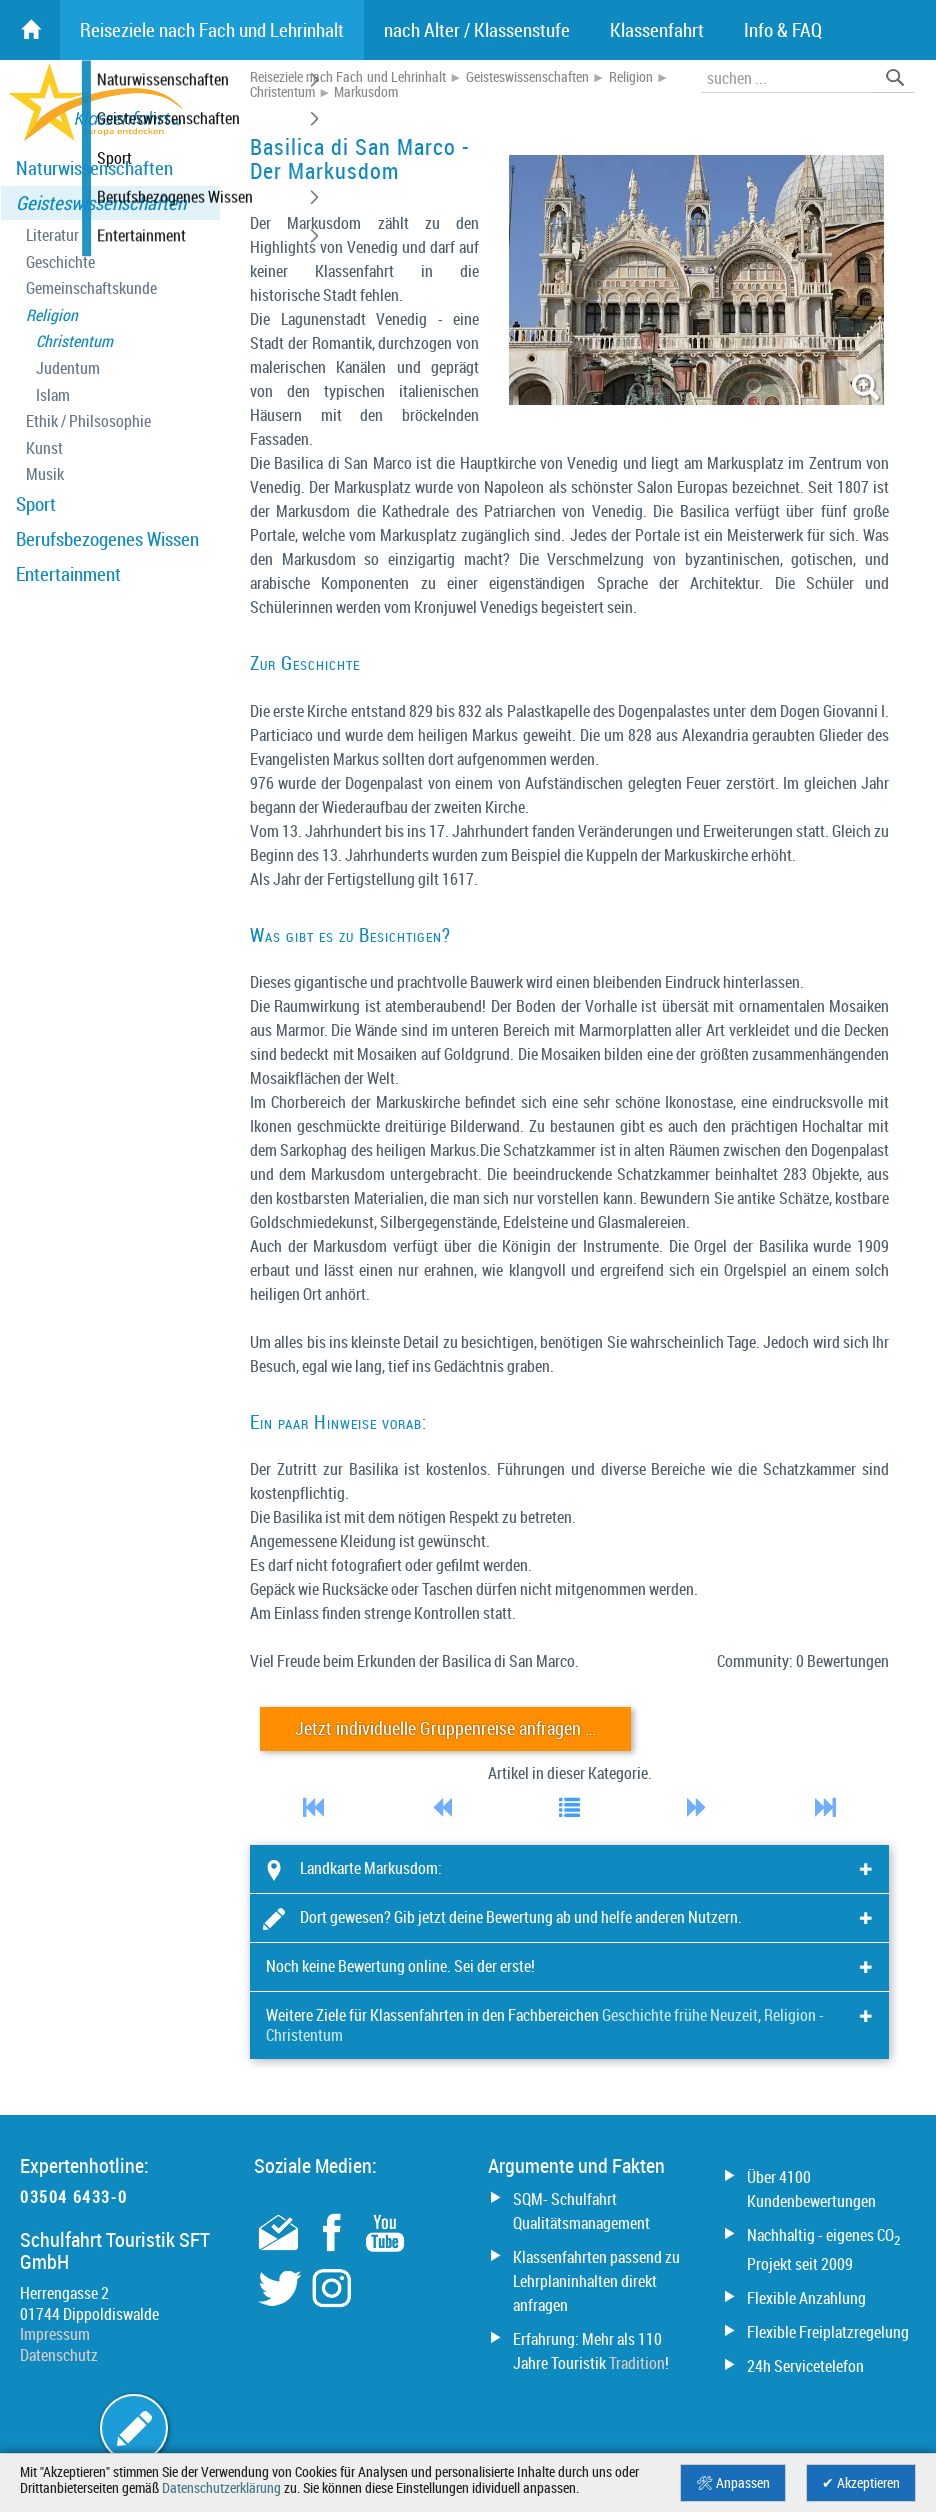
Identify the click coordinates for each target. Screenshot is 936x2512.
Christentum (74, 341)
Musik (45, 474)
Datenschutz (59, 2355)
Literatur (52, 235)
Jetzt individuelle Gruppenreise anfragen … (445, 1728)
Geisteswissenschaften (101, 203)
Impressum (55, 2334)
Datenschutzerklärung (221, 2488)
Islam (53, 395)
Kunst (44, 448)
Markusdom (366, 92)
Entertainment (68, 574)
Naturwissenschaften (94, 168)
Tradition (637, 2363)
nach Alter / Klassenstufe (477, 30)
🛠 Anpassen (733, 2483)
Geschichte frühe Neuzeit (680, 2015)
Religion (52, 315)
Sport (36, 504)
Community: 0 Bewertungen (803, 1661)
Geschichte (60, 262)
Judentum (68, 368)
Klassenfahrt (657, 30)
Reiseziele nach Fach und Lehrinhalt (348, 77)
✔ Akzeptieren (861, 2483)
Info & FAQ (783, 30)
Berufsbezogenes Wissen (107, 539)
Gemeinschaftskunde (91, 288)
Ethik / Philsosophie (88, 421)
